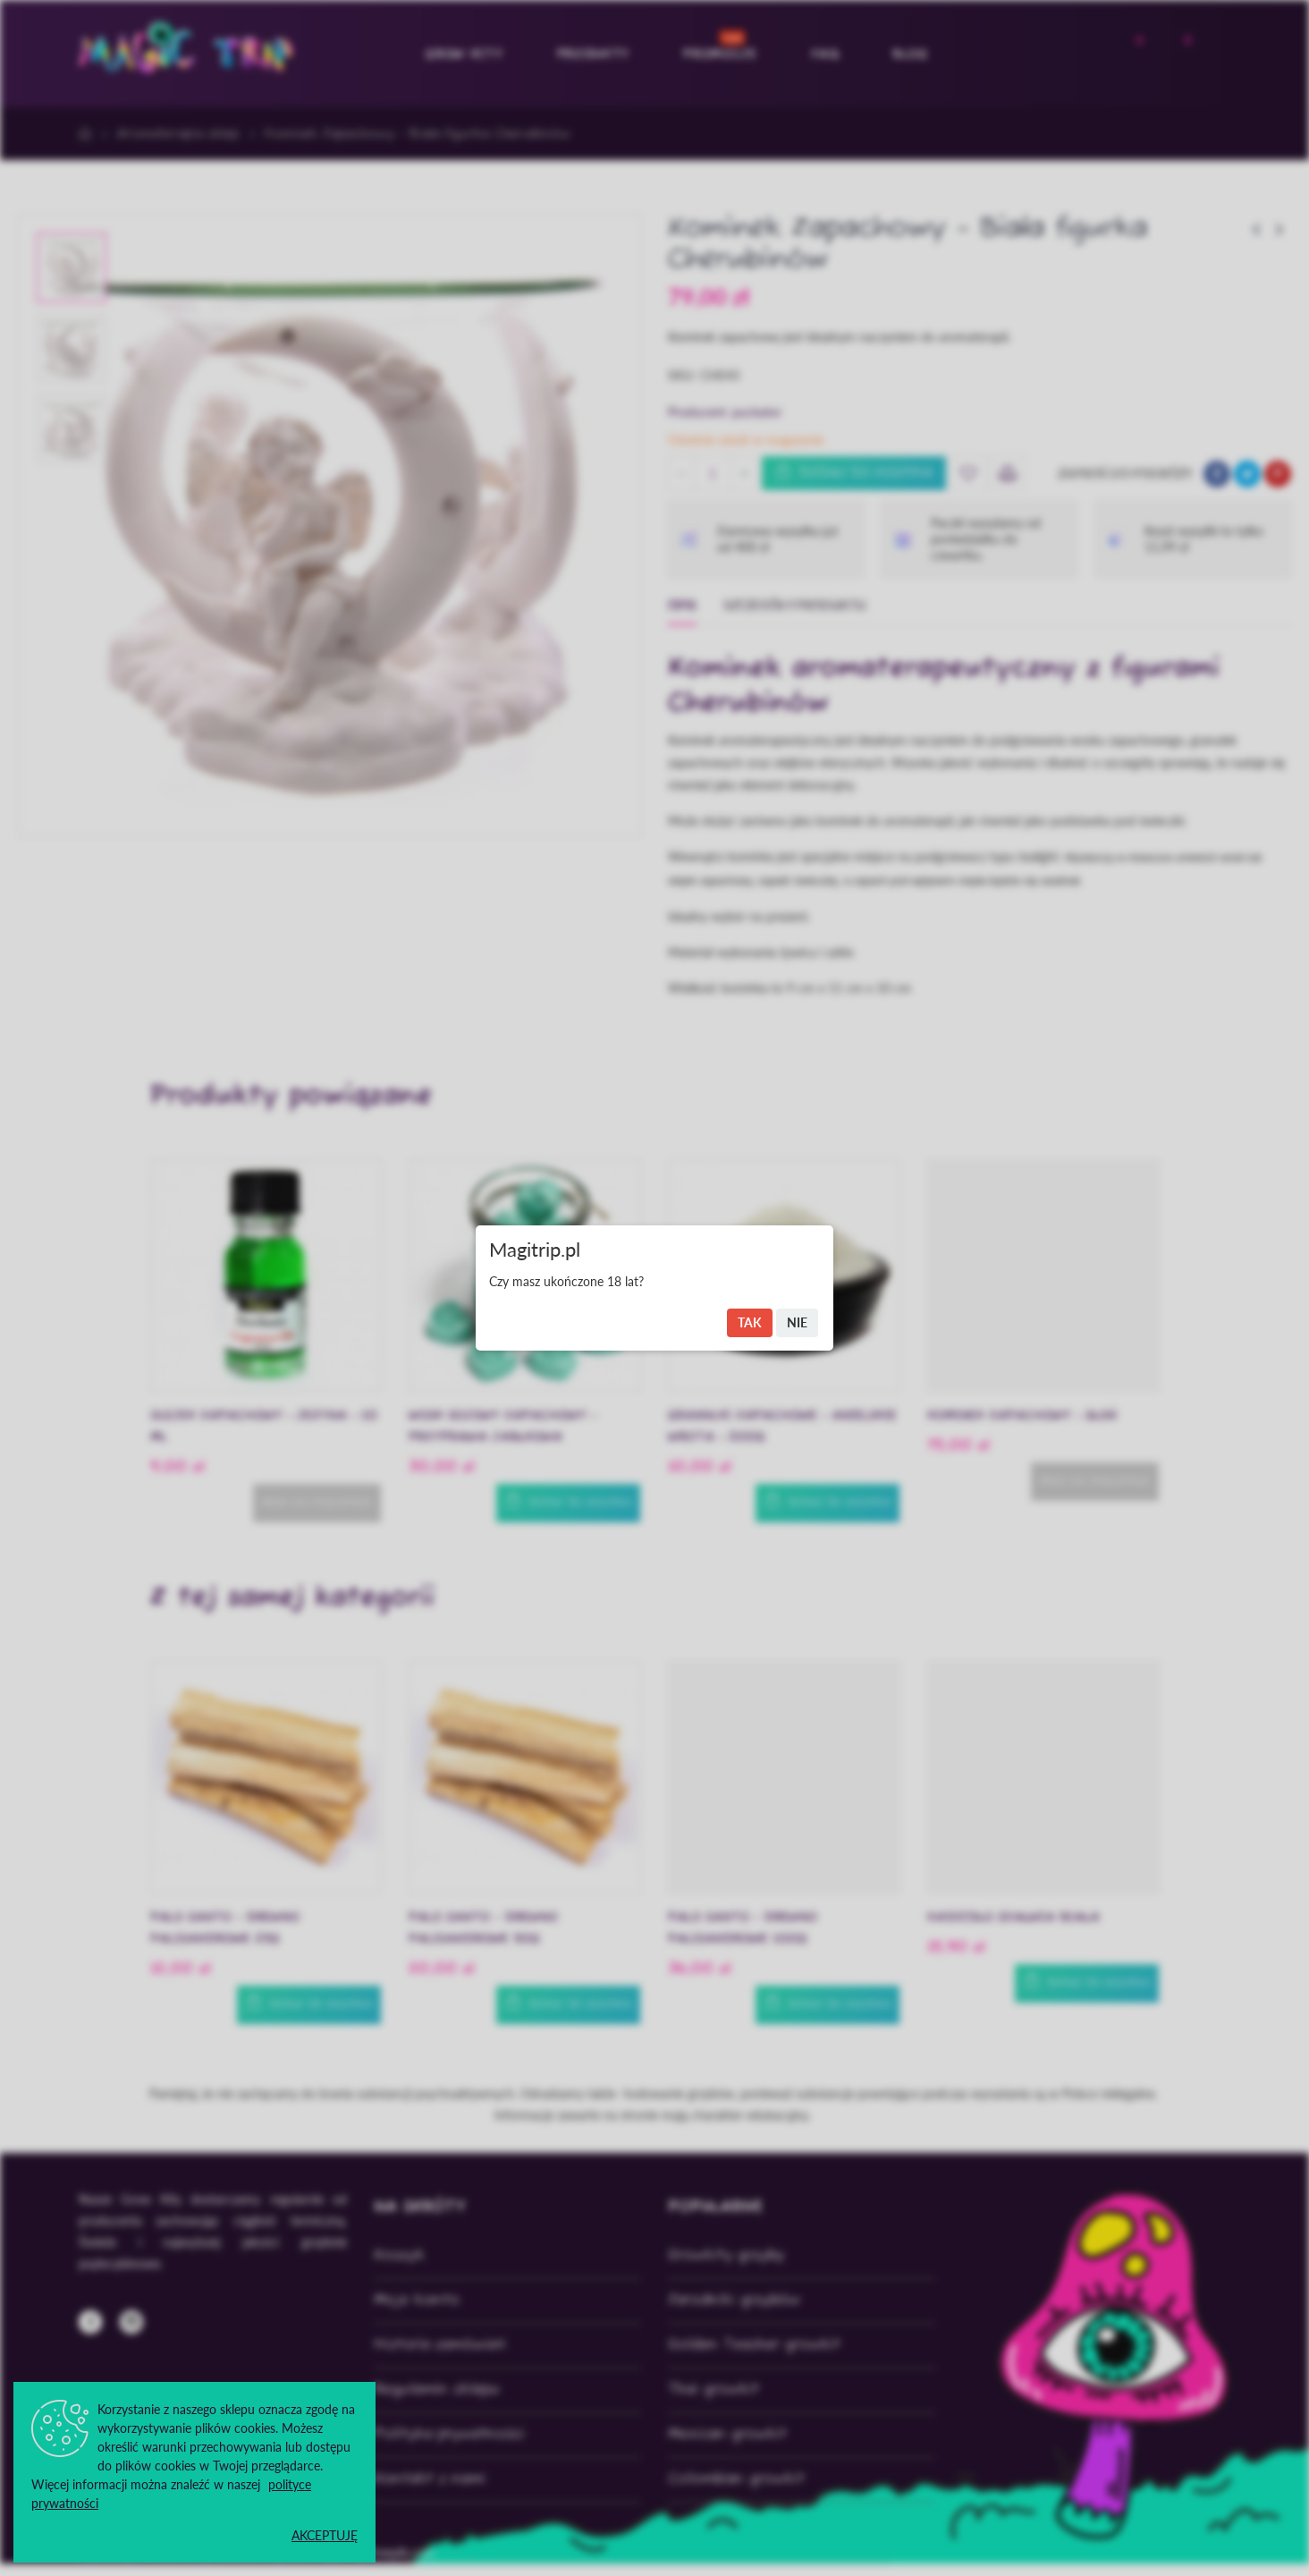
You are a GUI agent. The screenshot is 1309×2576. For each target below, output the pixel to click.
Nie (797, 1322)
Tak (750, 1322)
